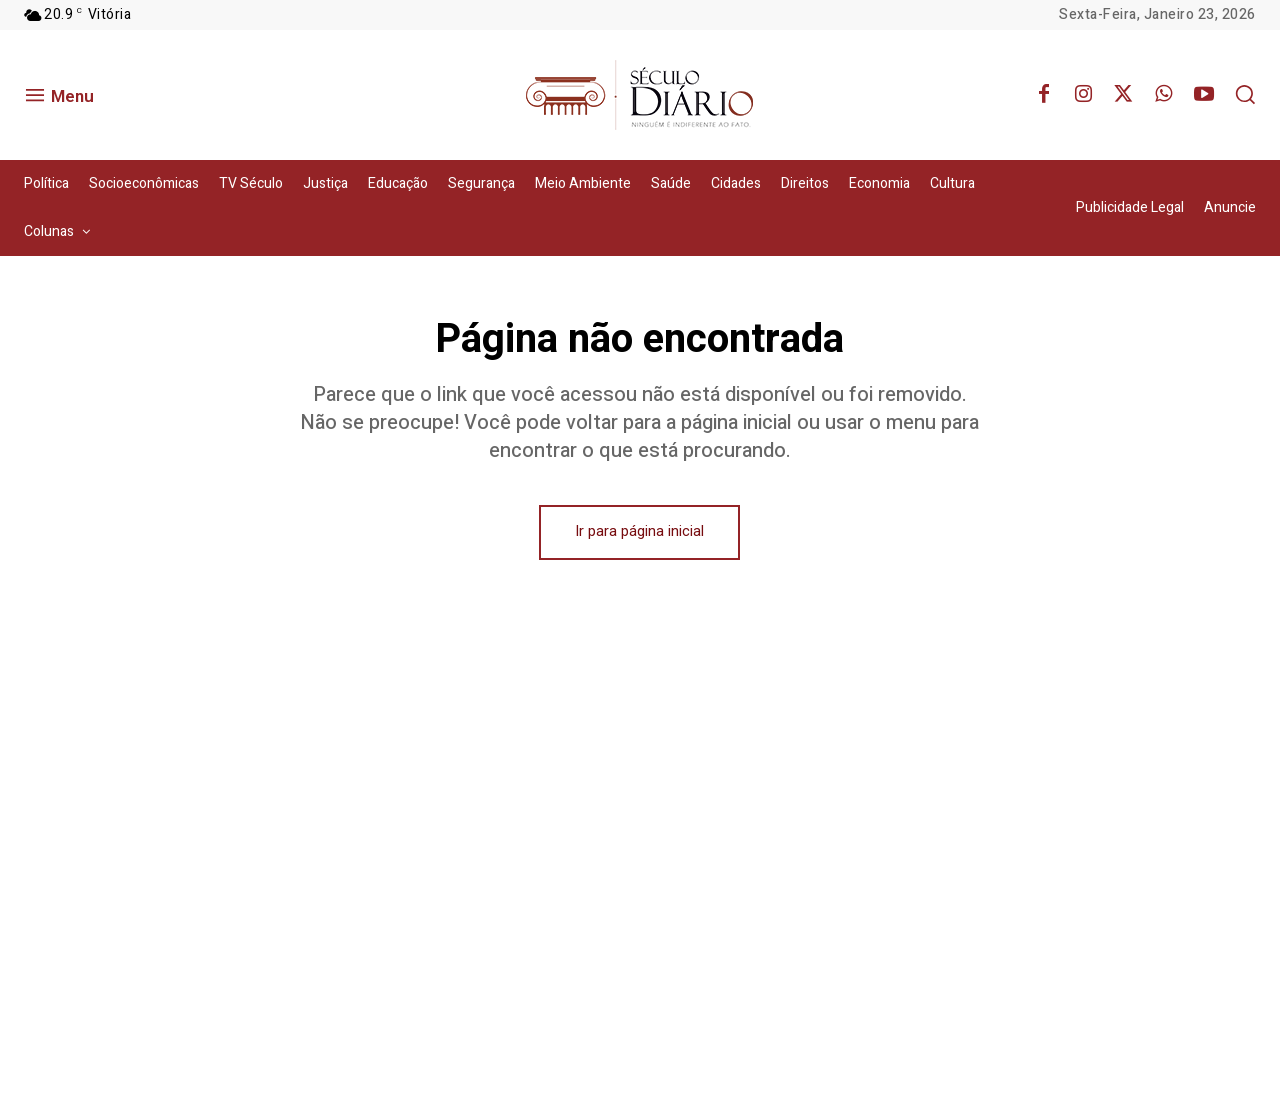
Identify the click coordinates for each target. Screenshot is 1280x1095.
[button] (1245, 94)
